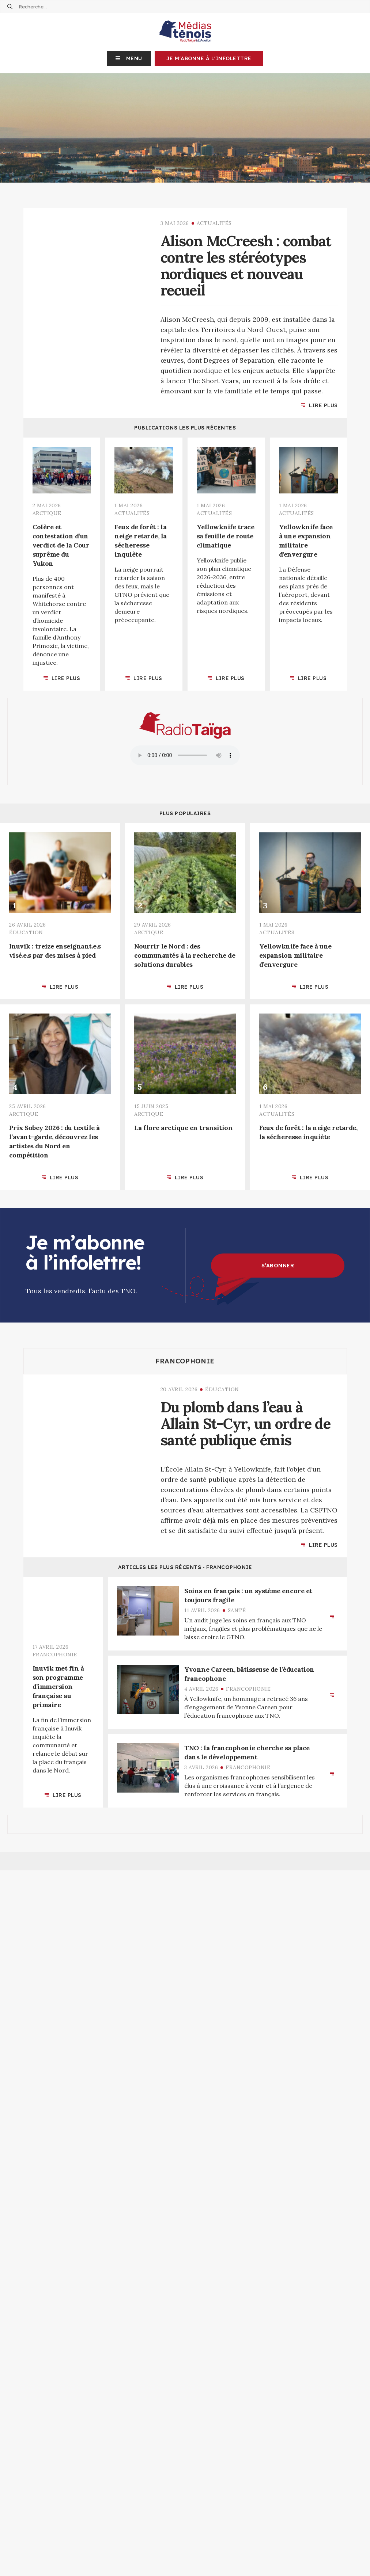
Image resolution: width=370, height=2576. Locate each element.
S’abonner (277, 1265)
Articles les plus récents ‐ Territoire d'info (185, 2153)
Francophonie (185, 1361)
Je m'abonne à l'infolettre (209, 58)
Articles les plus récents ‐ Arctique (185, 1898)
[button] (129, 58)
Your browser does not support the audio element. (185, 755)
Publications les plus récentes (185, 427)
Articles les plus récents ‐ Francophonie (185, 1567)
